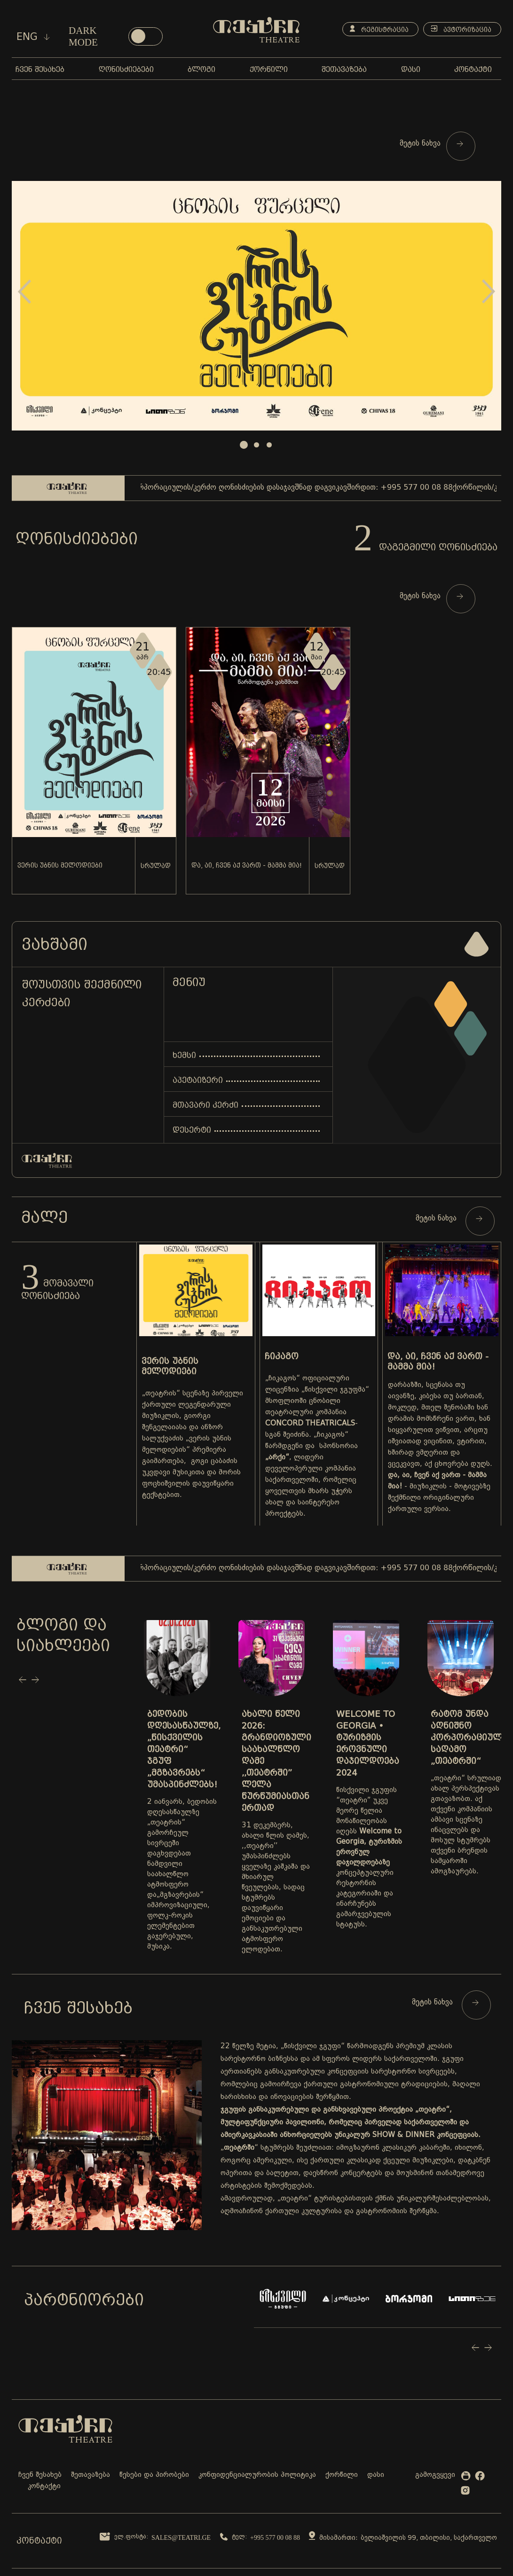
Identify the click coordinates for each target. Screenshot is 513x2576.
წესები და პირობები (154, 2475)
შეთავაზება (90, 2475)
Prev (24, 292)
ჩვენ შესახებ (40, 2475)
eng (33, 36)
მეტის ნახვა (431, 144)
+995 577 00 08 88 (275, 2537)
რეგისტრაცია (379, 29)
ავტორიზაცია (461, 29)
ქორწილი (341, 2475)
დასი (375, 2475)
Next (488, 292)
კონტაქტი (44, 2486)
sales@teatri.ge (181, 2537)
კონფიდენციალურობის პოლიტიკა (257, 2475)
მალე (44, 1217)
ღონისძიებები (77, 538)
